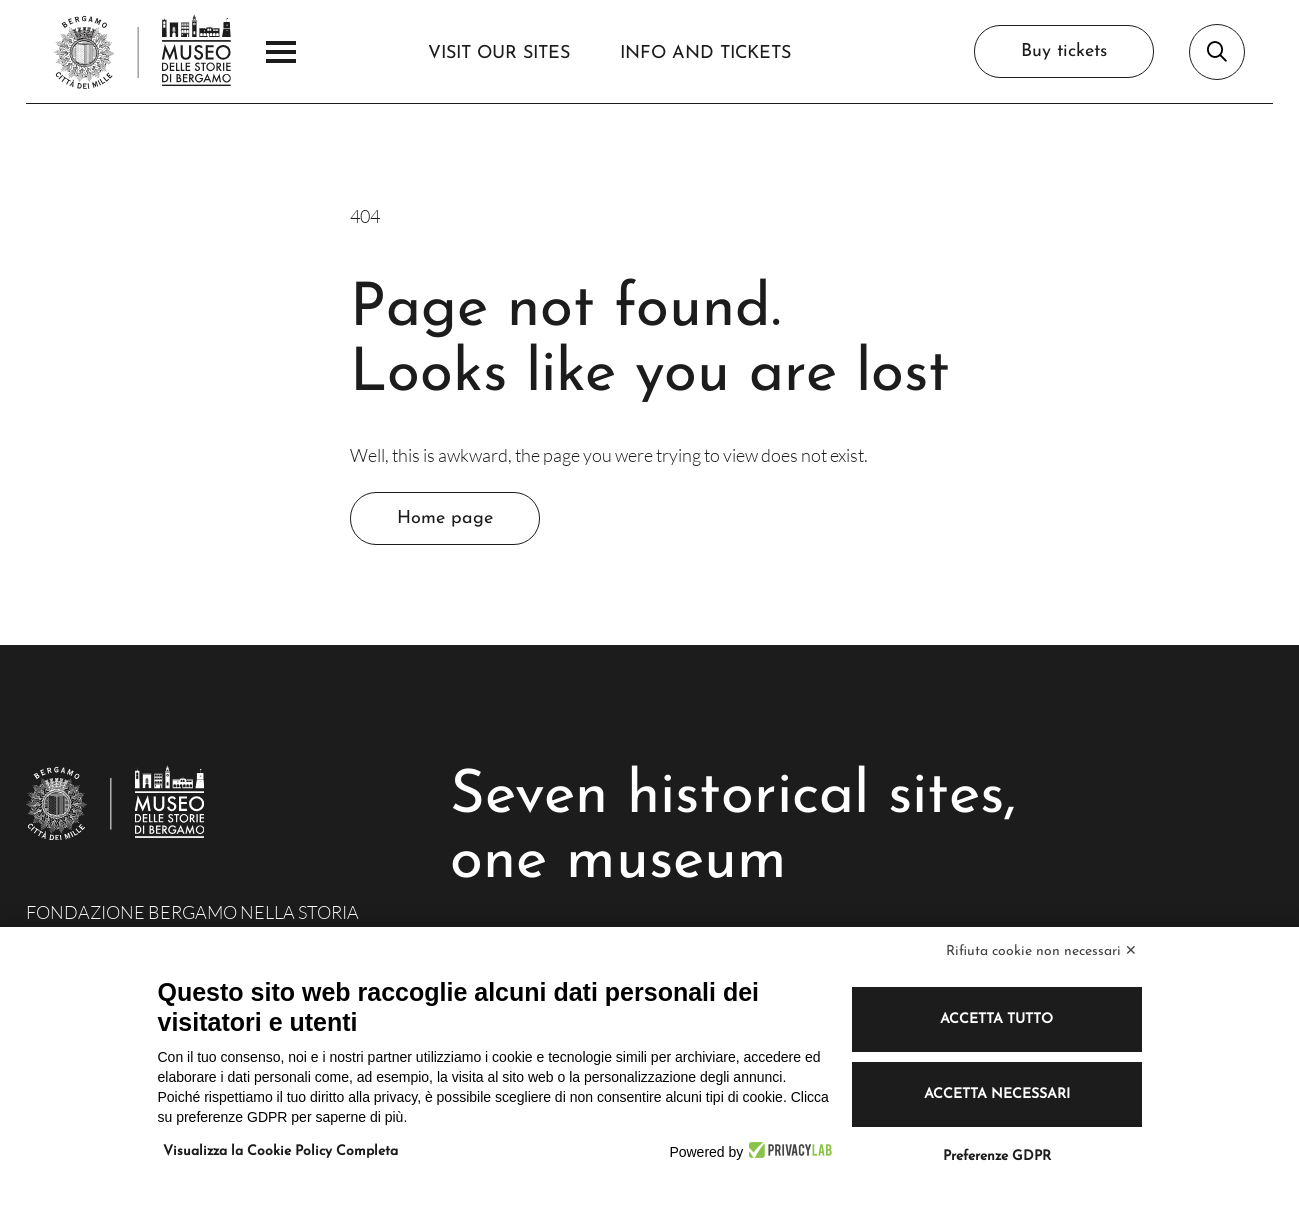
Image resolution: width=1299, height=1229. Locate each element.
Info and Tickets (705, 53)
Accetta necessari (997, 1094)
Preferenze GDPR (997, 1156)
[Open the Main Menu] (281, 52)
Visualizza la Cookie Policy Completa (280, 1151)
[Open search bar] (1217, 52)
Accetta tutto (996, 1019)
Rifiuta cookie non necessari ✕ (1041, 951)
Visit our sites (499, 53)
